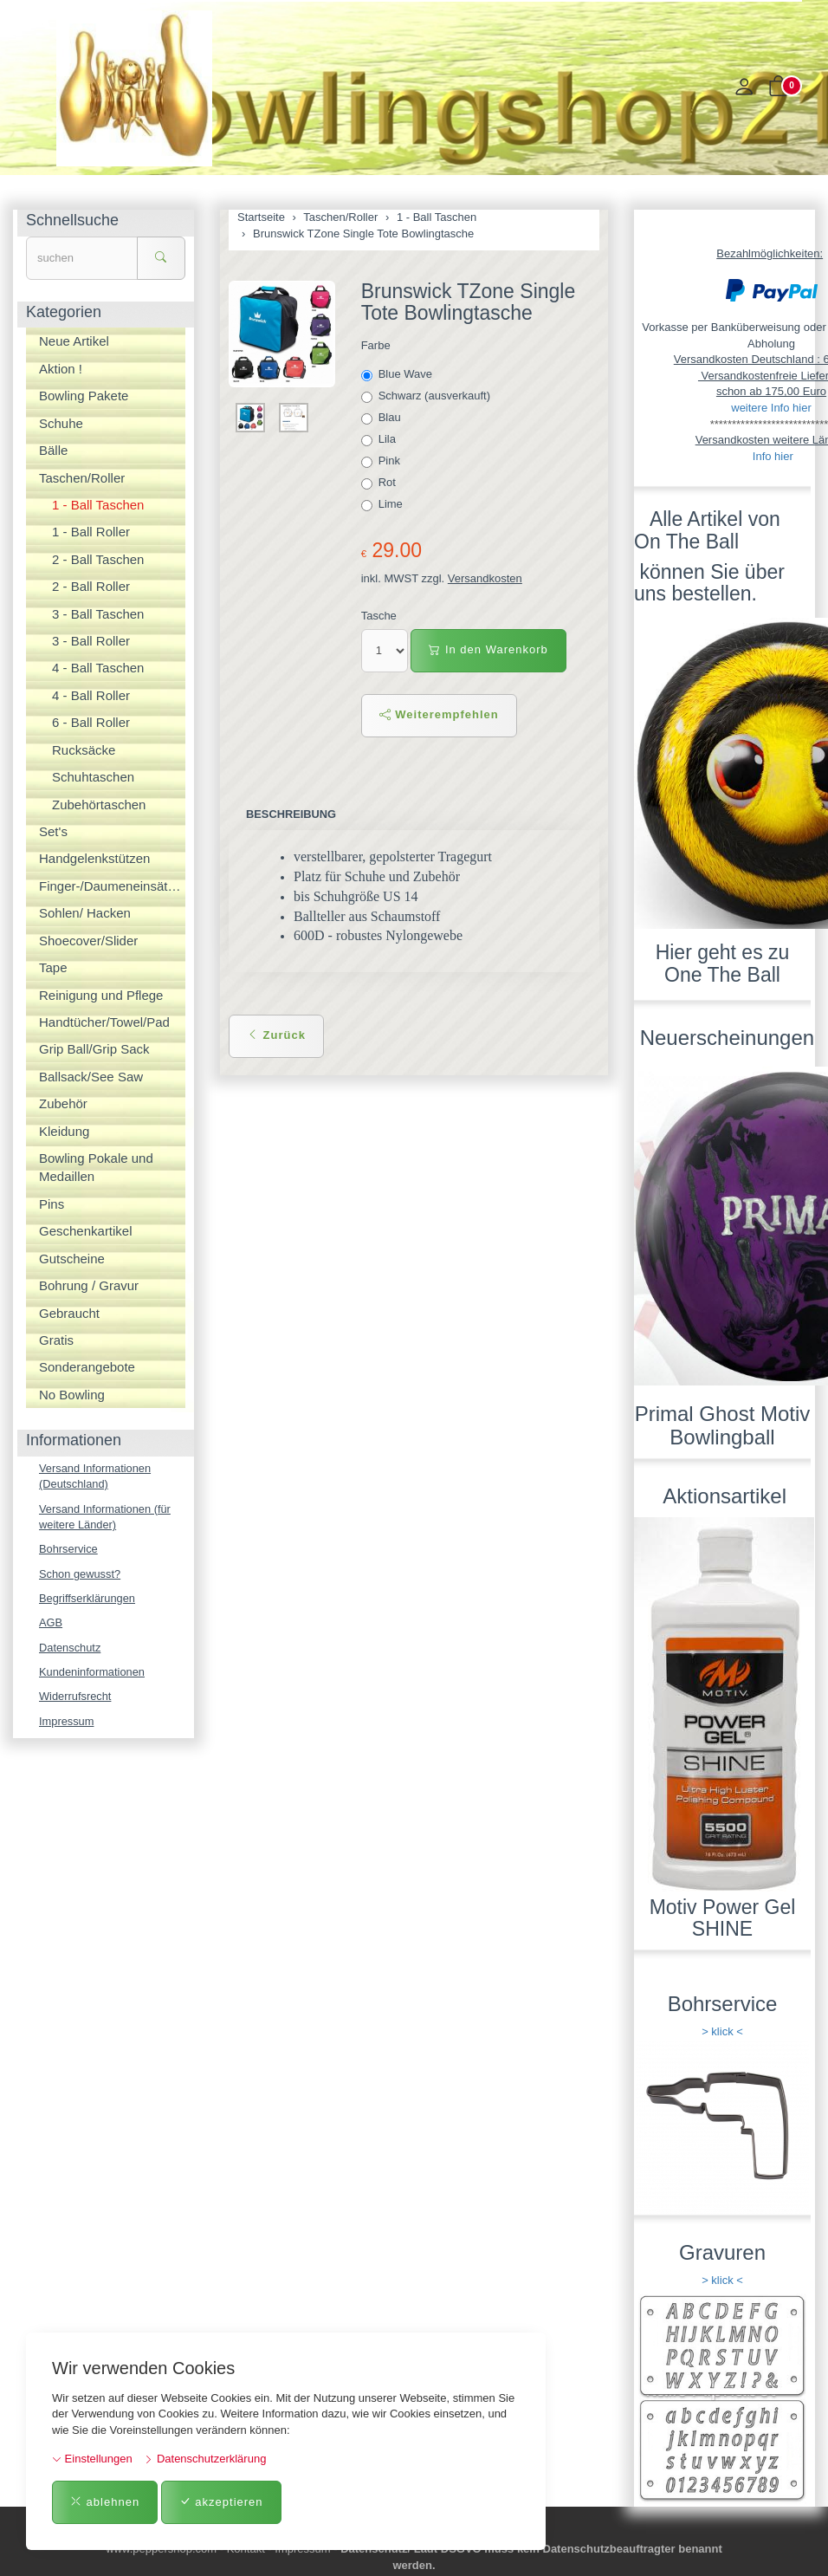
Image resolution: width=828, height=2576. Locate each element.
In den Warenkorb (488, 649)
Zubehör (63, 1103)
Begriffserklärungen (88, 1599)
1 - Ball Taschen (98, 504)
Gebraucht (69, 1313)
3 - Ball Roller (91, 640)
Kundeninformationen (92, 1673)
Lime (383, 504)
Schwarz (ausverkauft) (427, 396)
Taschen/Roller (82, 477)
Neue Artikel (74, 341)
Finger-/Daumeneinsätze (110, 886)
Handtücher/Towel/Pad (104, 1022)
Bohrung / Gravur (89, 1285)
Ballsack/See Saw (91, 1076)
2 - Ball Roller (91, 586)
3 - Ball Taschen (98, 614)
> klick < (722, 2031)
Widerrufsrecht (76, 1698)
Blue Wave (398, 374)
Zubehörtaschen (99, 804)
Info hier (773, 456)
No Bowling (72, 1394)
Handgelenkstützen (94, 858)
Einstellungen (92, 2458)
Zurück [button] (276, 1034)
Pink (382, 461)
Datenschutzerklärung (205, 2458)
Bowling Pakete (83, 395)
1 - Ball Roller (91, 531)
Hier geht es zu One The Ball (723, 963)
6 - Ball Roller (91, 722)
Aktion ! (60, 368)
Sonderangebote (87, 1366)
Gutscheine (72, 1258)
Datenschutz (70, 1648)
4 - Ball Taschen (98, 667)
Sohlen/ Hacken (85, 912)
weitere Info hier (771, 407)
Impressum (66, 1722)
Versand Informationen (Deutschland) (95, 1476)
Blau (382, 418)
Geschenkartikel (86, 1230)
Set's (53, 831)
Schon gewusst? (80, 1574)
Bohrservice (69, 1549)
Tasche (379, 615)
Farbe (376, 345)
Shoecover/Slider (88, 940)
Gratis (56, 1340)
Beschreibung (291, 814)
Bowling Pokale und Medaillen (96, 1167)
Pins (51, 1204)
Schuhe (61, 423)
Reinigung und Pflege (101, 995)
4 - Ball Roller (91, 695)
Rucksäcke (83, 750)
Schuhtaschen (93, 776)
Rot (380, 483)
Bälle (53, 450)
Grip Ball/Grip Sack (94, 1048)
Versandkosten (485, 578)
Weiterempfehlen (439, 714)
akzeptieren (221, 2501)
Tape (53, 967)
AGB (50, 1624)
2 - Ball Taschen (98, 559)
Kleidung (64, 1131)
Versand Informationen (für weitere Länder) (105, 1517)
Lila (380, 439)
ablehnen (104, 2501)
